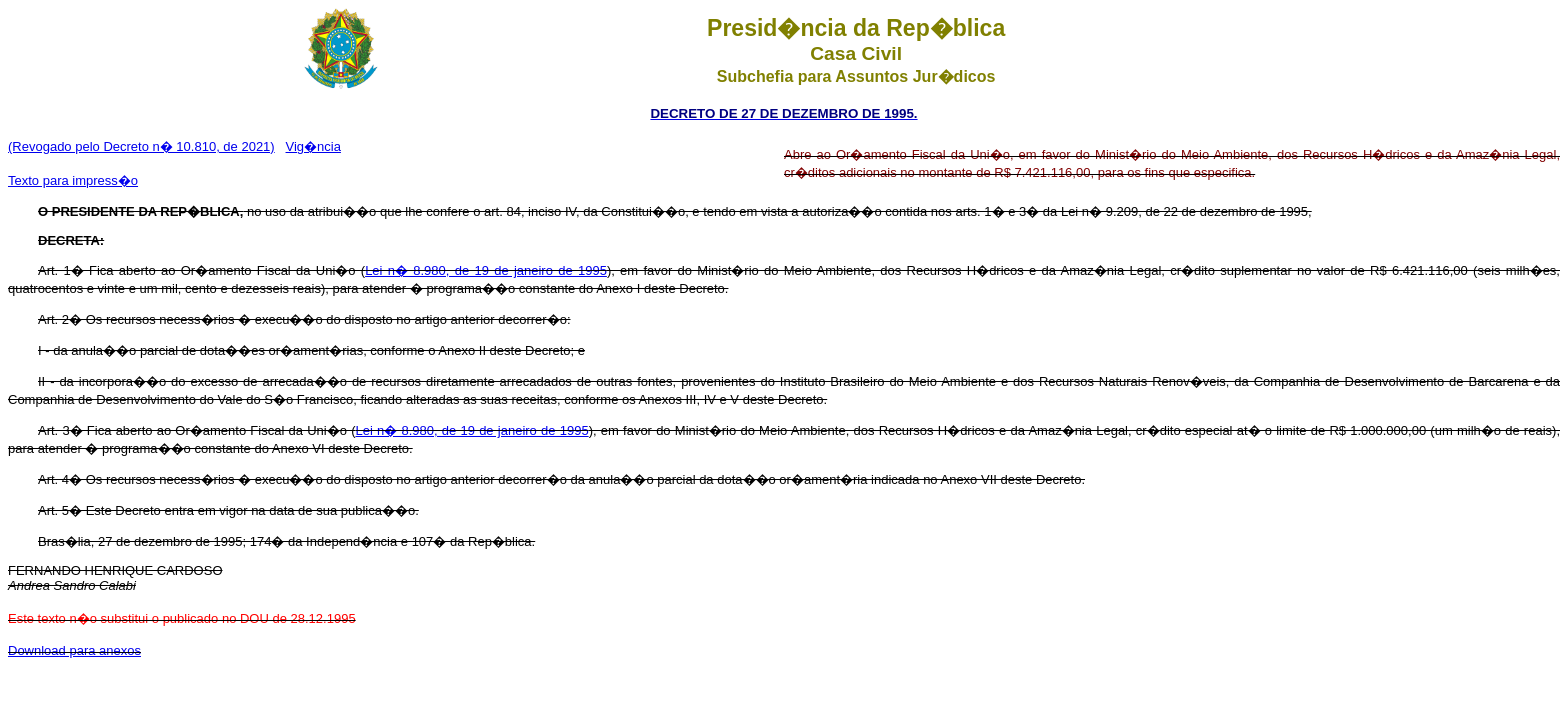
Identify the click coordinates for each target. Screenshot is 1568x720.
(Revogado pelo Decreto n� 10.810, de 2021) (141, 146)
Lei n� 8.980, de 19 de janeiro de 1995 (486, 270)
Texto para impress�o (73, 180)
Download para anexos (74, 650)
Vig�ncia (313, 146)
